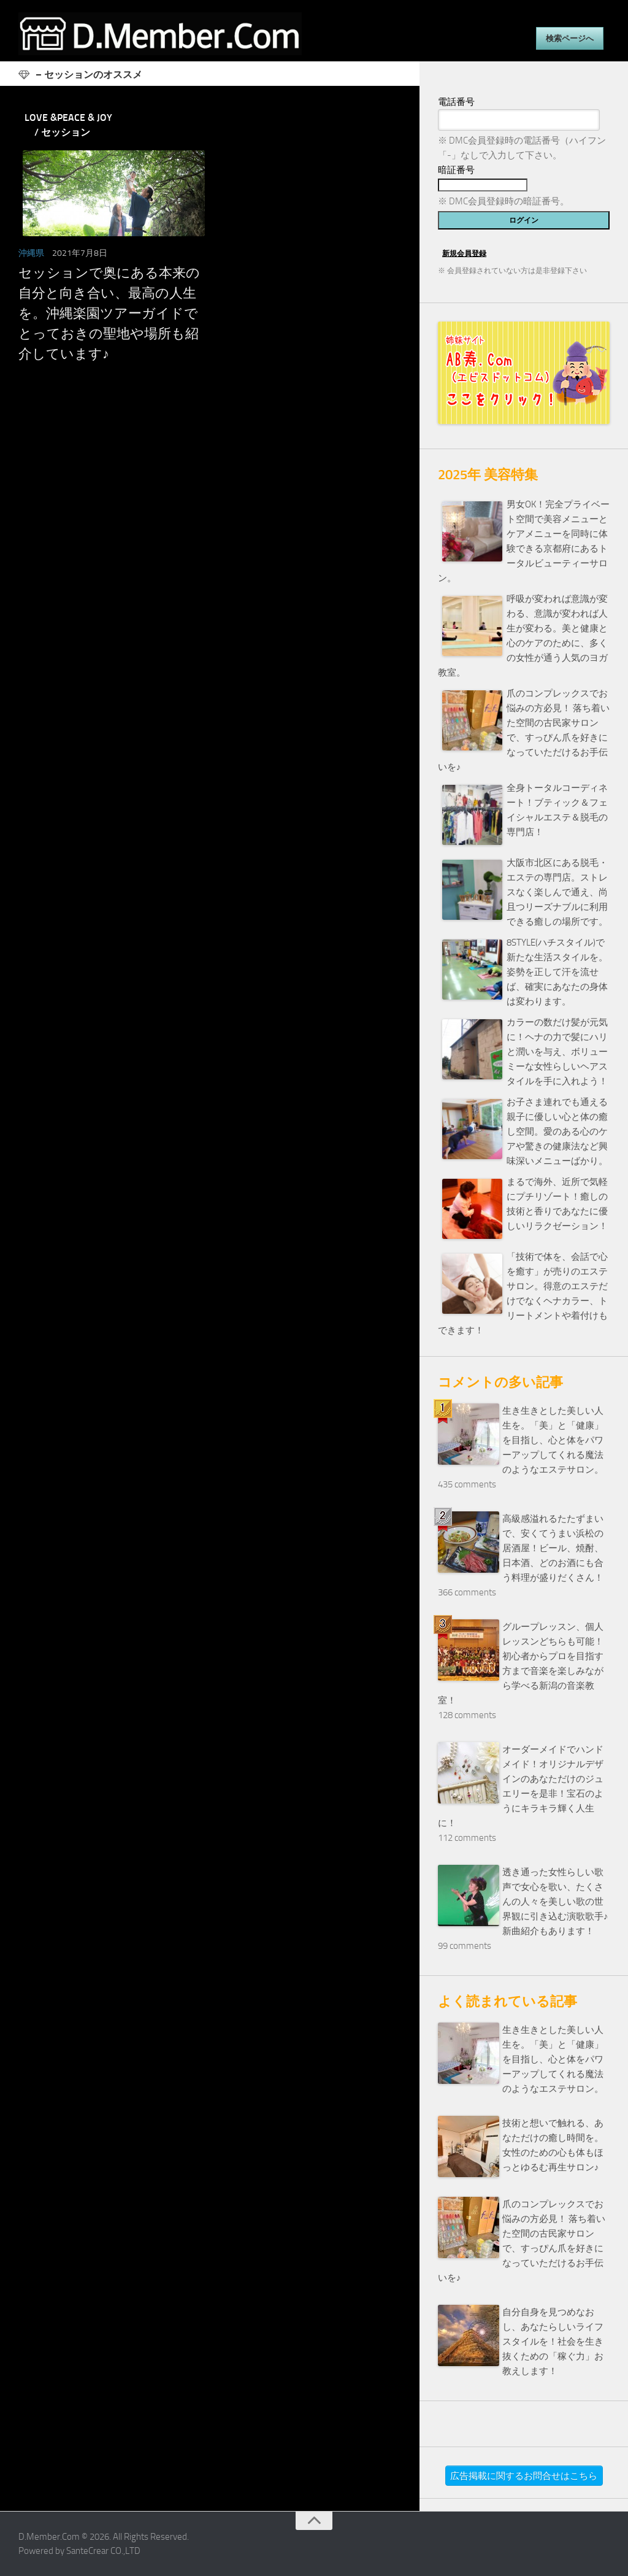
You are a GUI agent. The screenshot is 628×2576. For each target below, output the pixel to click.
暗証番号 (456, 169)
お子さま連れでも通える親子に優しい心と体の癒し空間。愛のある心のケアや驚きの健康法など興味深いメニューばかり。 (557, 1132)
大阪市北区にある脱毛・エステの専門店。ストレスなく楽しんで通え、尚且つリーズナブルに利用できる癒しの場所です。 (557, 892)
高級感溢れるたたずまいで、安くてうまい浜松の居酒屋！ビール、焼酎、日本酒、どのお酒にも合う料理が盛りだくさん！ (552, 1548)
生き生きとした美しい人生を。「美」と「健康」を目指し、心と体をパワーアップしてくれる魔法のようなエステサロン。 (552, 1440)
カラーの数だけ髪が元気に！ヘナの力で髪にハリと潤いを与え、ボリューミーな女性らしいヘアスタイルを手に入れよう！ (557, 1052)
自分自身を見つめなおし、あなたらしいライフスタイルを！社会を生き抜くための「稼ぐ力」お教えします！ (552, 2342)
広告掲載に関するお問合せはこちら (523, 2476)
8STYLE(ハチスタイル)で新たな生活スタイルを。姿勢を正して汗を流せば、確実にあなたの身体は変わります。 (557, 972)
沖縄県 (31, 253)
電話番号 (456, 101)
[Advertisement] (209, 499)
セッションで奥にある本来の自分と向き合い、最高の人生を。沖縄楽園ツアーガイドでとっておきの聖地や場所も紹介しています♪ (109, 313)
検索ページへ (570, 38)
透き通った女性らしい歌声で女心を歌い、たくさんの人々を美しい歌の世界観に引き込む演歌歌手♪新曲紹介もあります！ (555, 1902)
